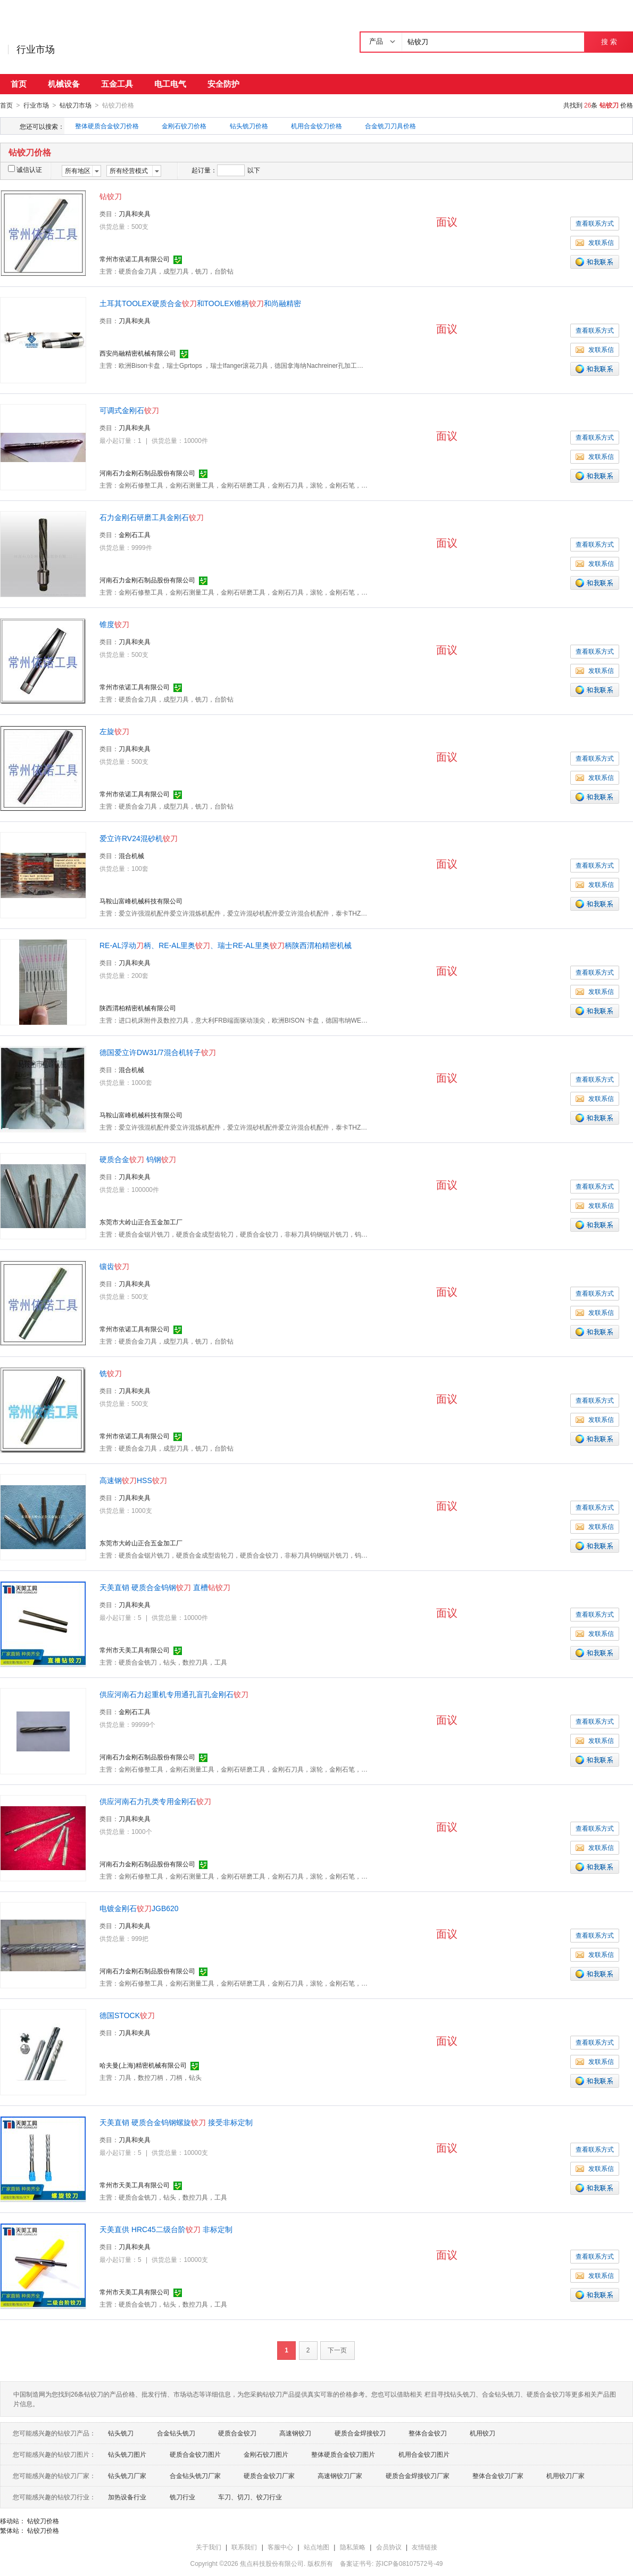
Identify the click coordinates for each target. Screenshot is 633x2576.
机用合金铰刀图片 (423, 2454)
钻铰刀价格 (43, 2520)
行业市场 (35, 49)
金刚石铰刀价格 (184, 125)
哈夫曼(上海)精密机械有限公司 (143, 2065)
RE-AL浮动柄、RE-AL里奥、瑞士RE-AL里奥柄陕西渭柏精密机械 (225, 945)
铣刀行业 (182, 2496)
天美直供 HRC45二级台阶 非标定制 (165, 2229)
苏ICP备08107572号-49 (409, 2563)
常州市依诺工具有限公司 (134, 258)
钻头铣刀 (121, 2433)
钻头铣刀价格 (249, 125)
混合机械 (131, 855)
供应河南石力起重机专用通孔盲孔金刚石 (173, 1694)
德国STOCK (127, 2015)
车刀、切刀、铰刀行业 (250, 2496)
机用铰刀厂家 (565, 2475)
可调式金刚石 (129, 410)
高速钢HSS (133, 1480)
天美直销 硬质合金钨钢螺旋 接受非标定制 (176, 2122)
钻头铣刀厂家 (127, 2475)
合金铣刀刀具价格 (390, 125)
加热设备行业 (127, 2496)
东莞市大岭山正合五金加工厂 (140, 1221)
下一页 (337, 2349)
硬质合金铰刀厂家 (269, 2475)
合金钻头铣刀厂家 (195, 2475)
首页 (19, 83)
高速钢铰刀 (295, 2433)
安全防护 (223, 83)
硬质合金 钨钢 (137, 1159)
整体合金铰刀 (428, 2433)
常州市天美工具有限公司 (134, 1649)
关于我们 (208, 2546)
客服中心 (280, 2546)
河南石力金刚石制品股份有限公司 (147, 472)
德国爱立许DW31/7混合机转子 (157, 1052)
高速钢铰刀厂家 (340, 2475)
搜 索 (609, 42)
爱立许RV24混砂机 (138, 838)
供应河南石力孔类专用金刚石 (155, 1801)
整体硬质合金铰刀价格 (107, 125)
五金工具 (117, 83)
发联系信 (595, 242)
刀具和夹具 (135, 213)
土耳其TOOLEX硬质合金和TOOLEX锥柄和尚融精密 (200, 303)
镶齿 (114, 1266)
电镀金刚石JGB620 (139, 1908)
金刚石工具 (135, 534)
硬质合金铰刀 (237, 2433)
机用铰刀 (482, 2433)
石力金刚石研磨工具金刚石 (151, 517)
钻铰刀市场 (75, 105)
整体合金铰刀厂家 (497, 2475)
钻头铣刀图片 (127, 2454)
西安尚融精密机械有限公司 (137, 353)
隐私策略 (352, 2546)
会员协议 (389, 2546)
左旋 (114, 731)
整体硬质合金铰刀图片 (343, 2454)
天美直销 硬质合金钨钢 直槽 (164, 1587)
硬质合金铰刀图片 (195, 2454)
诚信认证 (25, 169)
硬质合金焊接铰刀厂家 (417, 2475)
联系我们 (244, 2546)
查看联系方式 (595, 223)
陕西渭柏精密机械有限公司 (137, 1007)
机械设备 (64, 83)
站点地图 (316, 2546)
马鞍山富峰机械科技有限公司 (140, 900)
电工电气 (170, 83)
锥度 (114, 624)
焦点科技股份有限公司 (272, 2563)
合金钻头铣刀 (176, 2433)
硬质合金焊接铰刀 (360, 2433)
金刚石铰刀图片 (266, 2454)
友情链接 (424, 2546)
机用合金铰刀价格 (316, 125)
